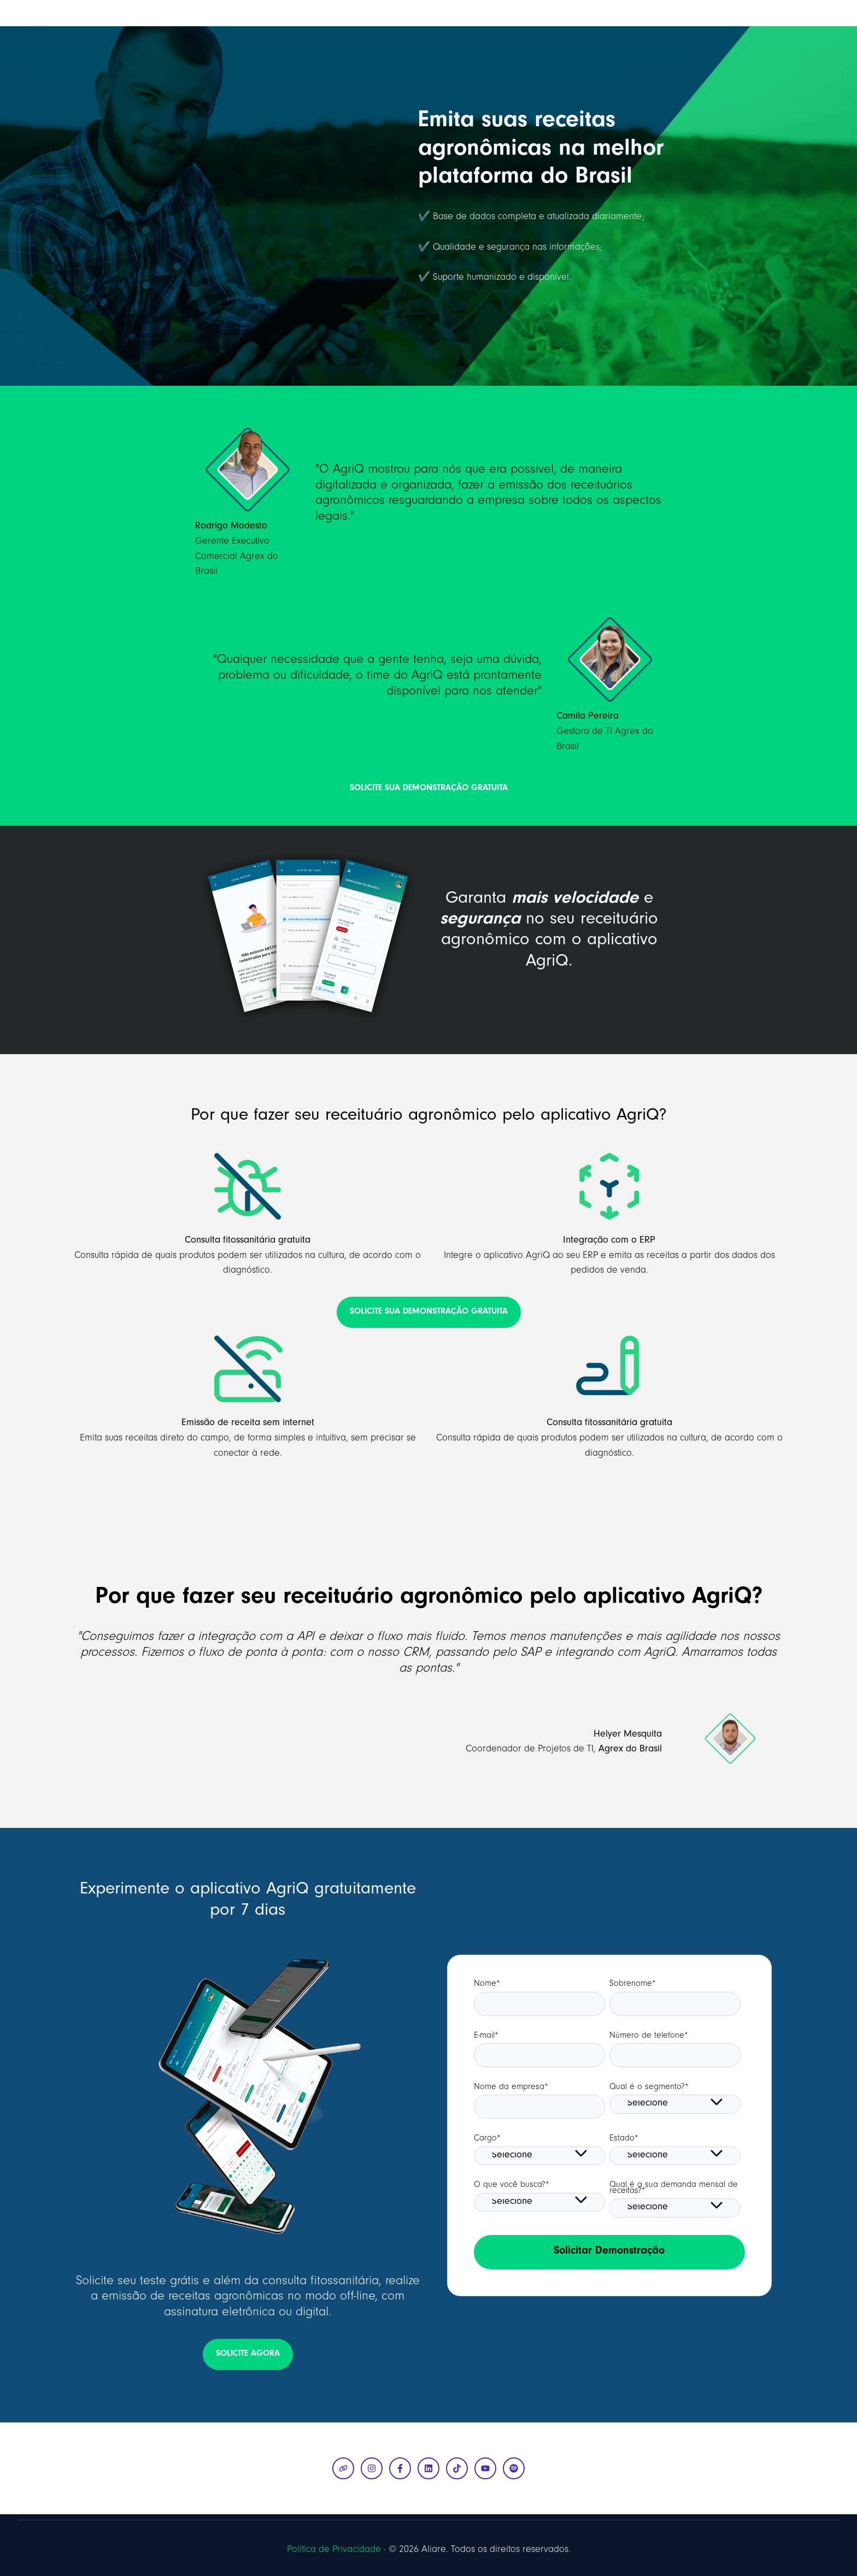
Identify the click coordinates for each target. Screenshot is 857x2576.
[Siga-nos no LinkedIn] (428, 2468)
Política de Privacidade (334, 2550)
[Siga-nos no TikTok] (457, 2468)
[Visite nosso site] (343, 2468)
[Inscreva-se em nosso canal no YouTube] (485, 2468)
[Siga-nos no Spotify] (514, 2468)
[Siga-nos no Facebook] (400, 2468)
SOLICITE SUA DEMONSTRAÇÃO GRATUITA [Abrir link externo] (429, 788)
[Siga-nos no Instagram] (372, 2468)
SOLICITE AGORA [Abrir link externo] (248, 2354)
